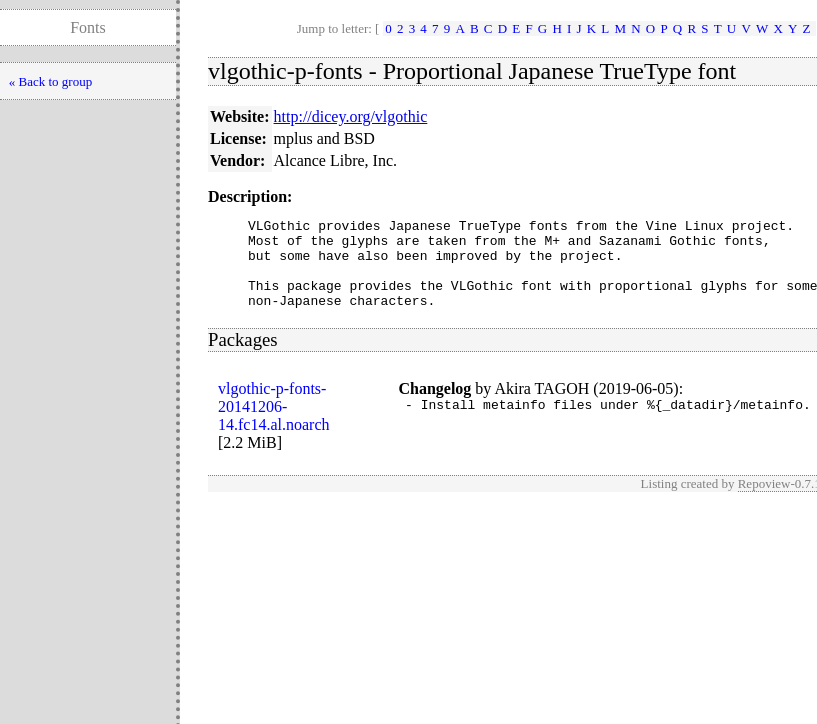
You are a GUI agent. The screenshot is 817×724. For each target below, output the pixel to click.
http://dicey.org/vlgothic (351, 116)
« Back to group (50, 81)
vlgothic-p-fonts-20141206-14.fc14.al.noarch (274, 424)
